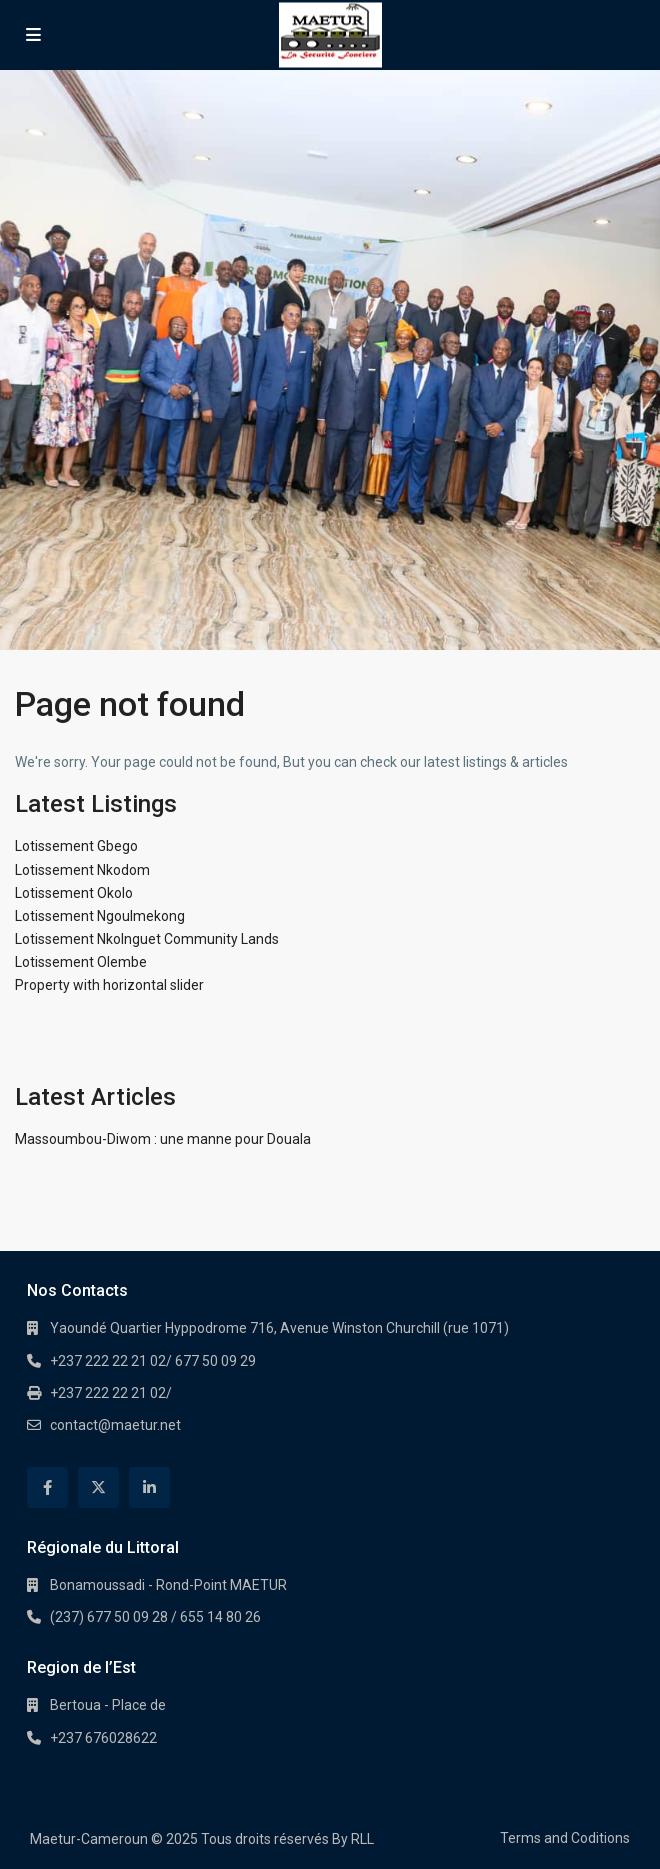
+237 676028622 (103, 1738)
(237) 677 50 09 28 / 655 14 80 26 (155, 1617)
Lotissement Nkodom (82, 870)
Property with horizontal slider (109, 985)
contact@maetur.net (115, 1425)
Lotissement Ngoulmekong (100, 916)
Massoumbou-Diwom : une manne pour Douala (163, 1139)
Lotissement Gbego (76, 846)
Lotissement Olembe (81, 962)
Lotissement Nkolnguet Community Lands (147, 939)
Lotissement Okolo (74, 893)
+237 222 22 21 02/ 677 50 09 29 (153, 1361)
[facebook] (47, 1487)
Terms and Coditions (565, 1838)
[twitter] (98, 1487)
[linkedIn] (149, 1487)
